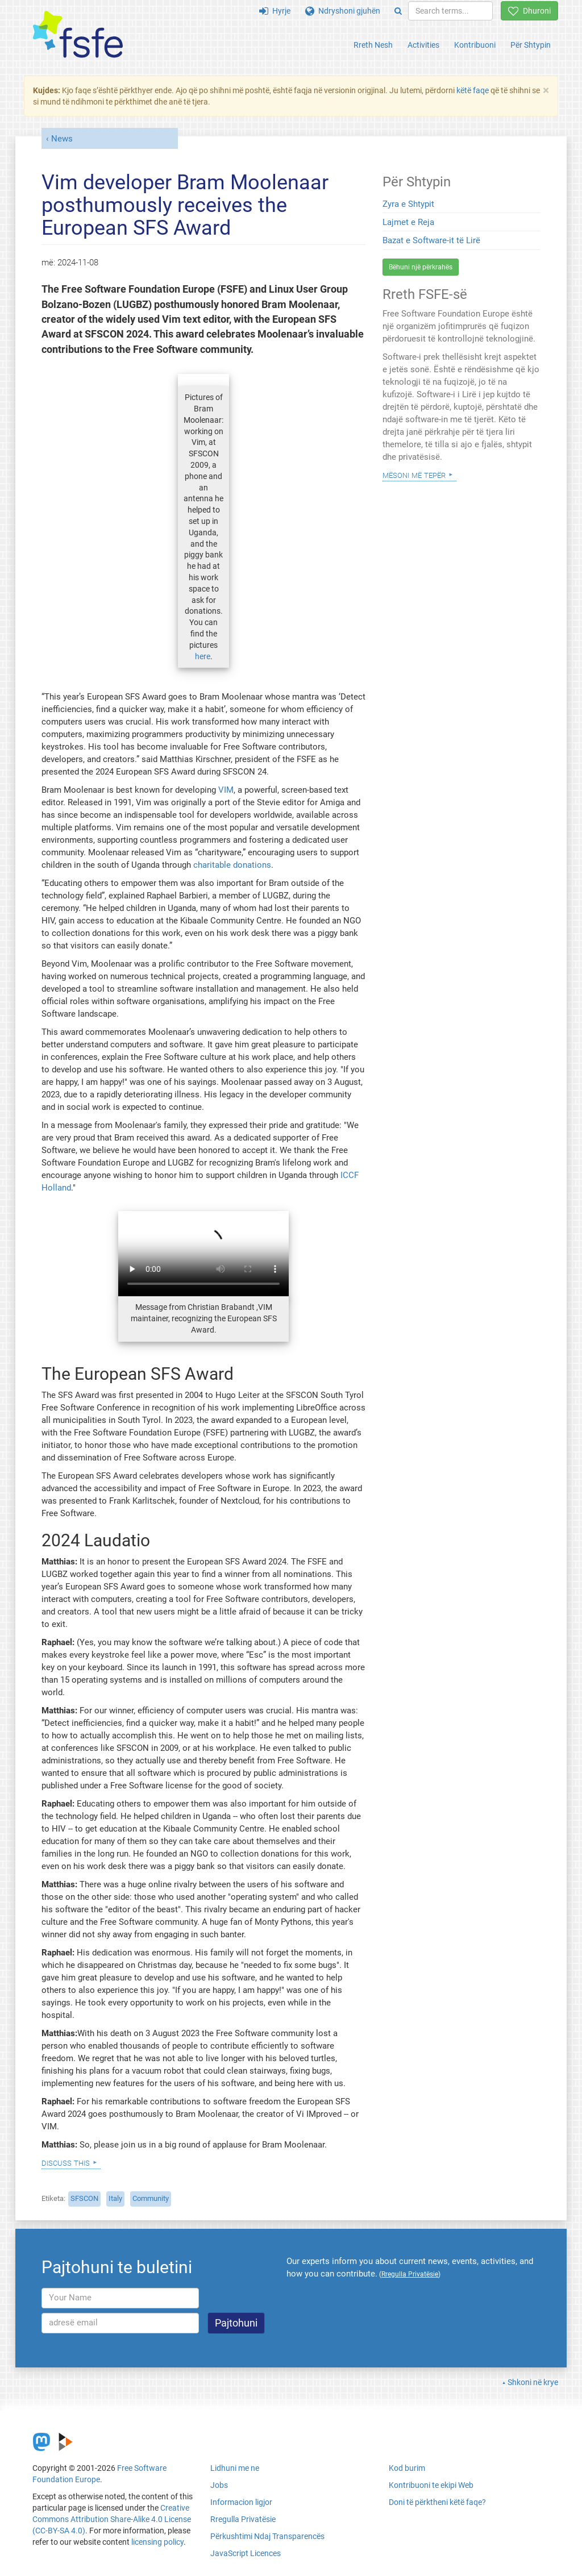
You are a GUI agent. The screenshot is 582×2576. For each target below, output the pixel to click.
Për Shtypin (530, 44)
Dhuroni (529, 10)
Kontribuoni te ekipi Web (431, 2485)
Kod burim (407, 2468)
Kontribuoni (475, 44)
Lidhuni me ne (234, 2468)
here (202, 656)
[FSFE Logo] (78, 35)
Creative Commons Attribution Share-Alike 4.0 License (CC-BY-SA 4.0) (111, 2519)
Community (150, 2198)
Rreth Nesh (373, 44)
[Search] (398, 11)
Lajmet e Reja (408, 222)
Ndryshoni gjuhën (342, 10)
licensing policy (157, 2541)
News (62, 139)
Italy (115, 2198)
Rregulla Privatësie (243, 2519)
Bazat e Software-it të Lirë (431, 240)
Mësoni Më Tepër (414, 474)
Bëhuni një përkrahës (420, 267)
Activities (423, 44)
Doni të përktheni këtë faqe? (437, 2502)
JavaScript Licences (245, 2553)
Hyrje (274, 10)
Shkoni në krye (533, 2382)
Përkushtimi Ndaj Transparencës (267, 2536)
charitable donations (232, 865)
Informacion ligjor (241, 2502)
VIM (226, 790)
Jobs (219, 2485)
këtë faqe (472, 90)
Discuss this (65, 2162)
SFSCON (84, 2198)
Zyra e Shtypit (408, 204)
